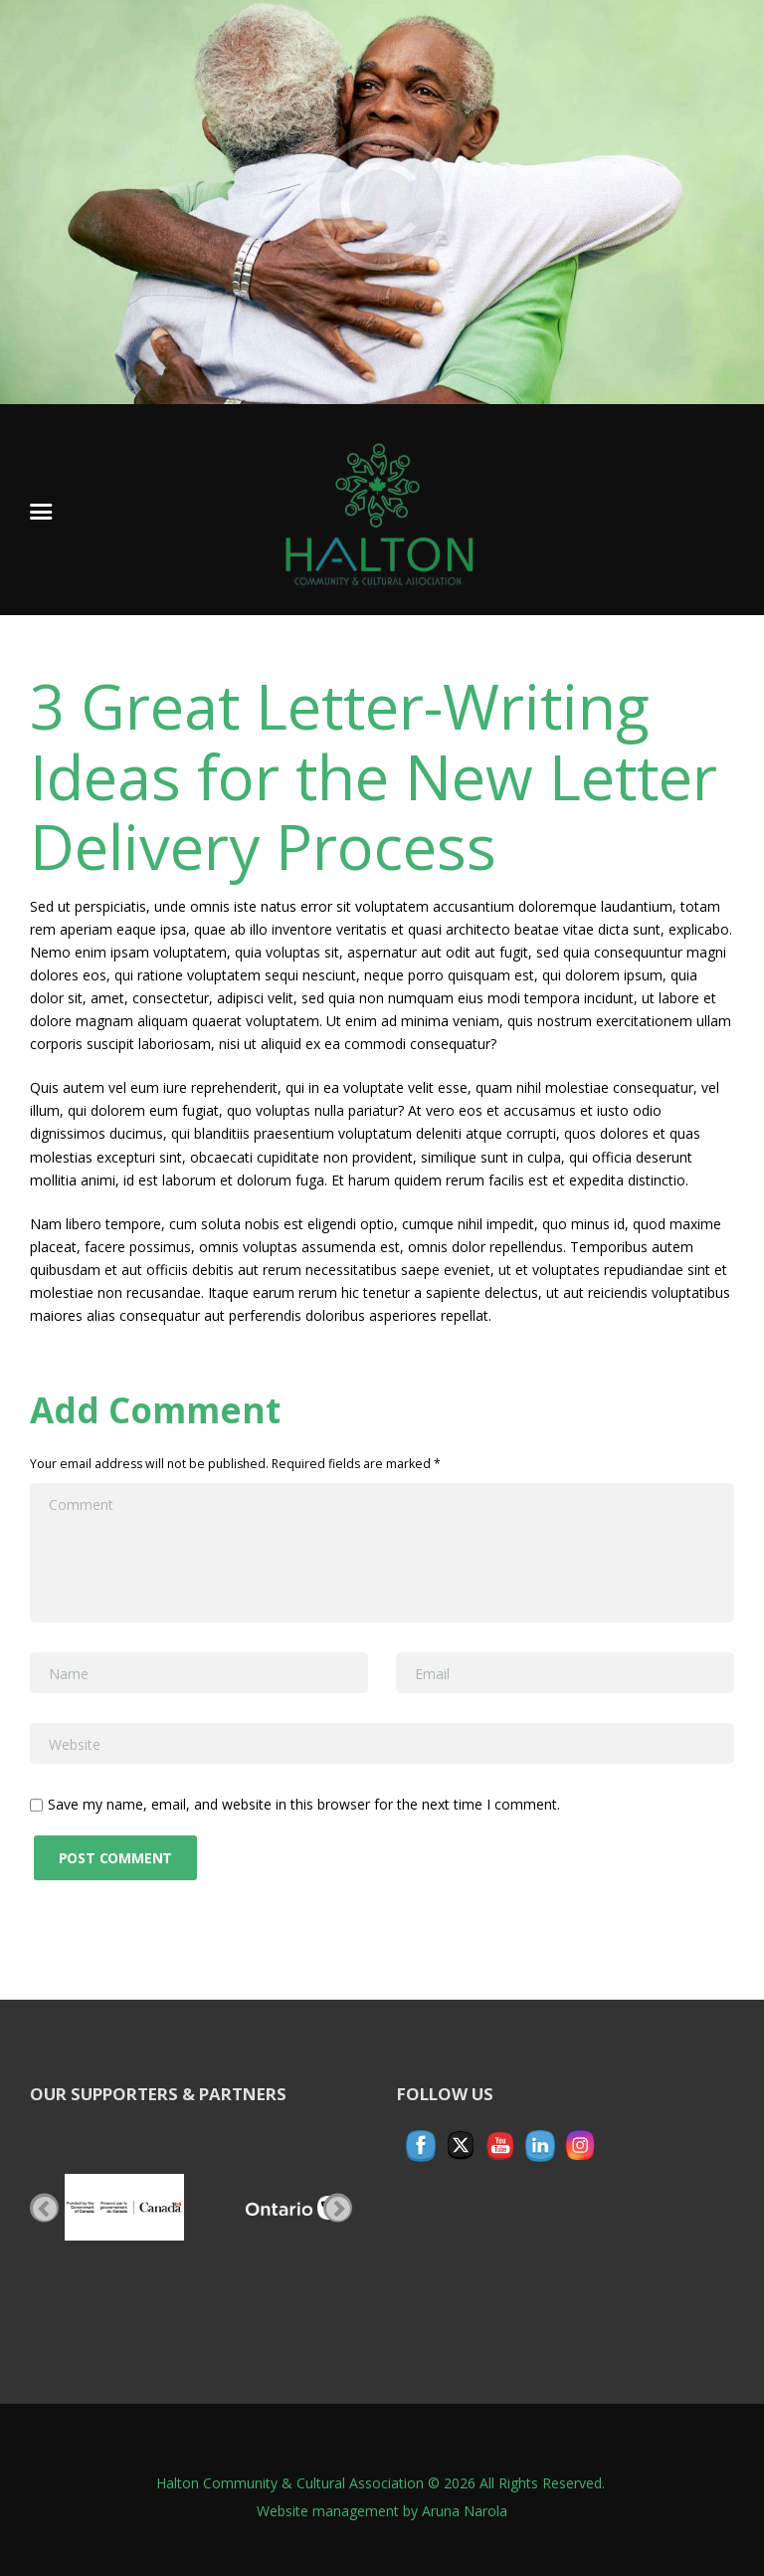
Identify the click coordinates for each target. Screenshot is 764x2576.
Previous (44, 2207)
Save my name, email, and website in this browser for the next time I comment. (304, 1804)
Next (337, 2207)
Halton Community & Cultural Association (290, 2482)
